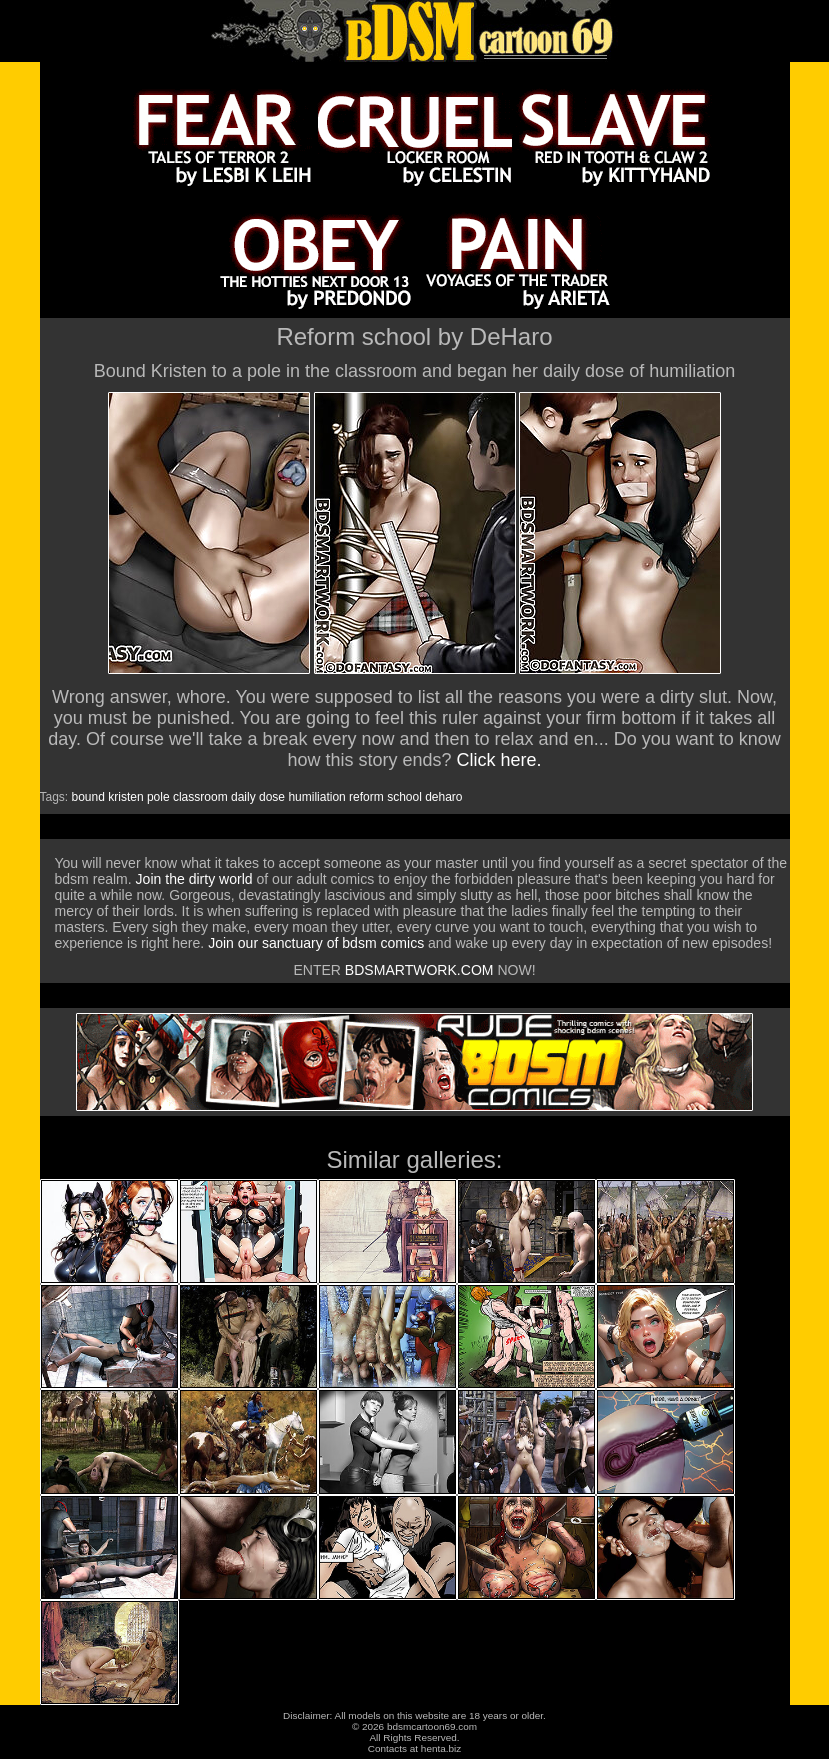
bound (88, 797)
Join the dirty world (194, 879)
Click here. (499, 760)
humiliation (316, 797)
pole (158, 797)
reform (366, 797)
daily (243, 797)
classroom (200, 797)
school (404, 797)
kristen (125, 797)
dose (272, 797)
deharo (443, 797)
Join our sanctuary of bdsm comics (316, 943)
